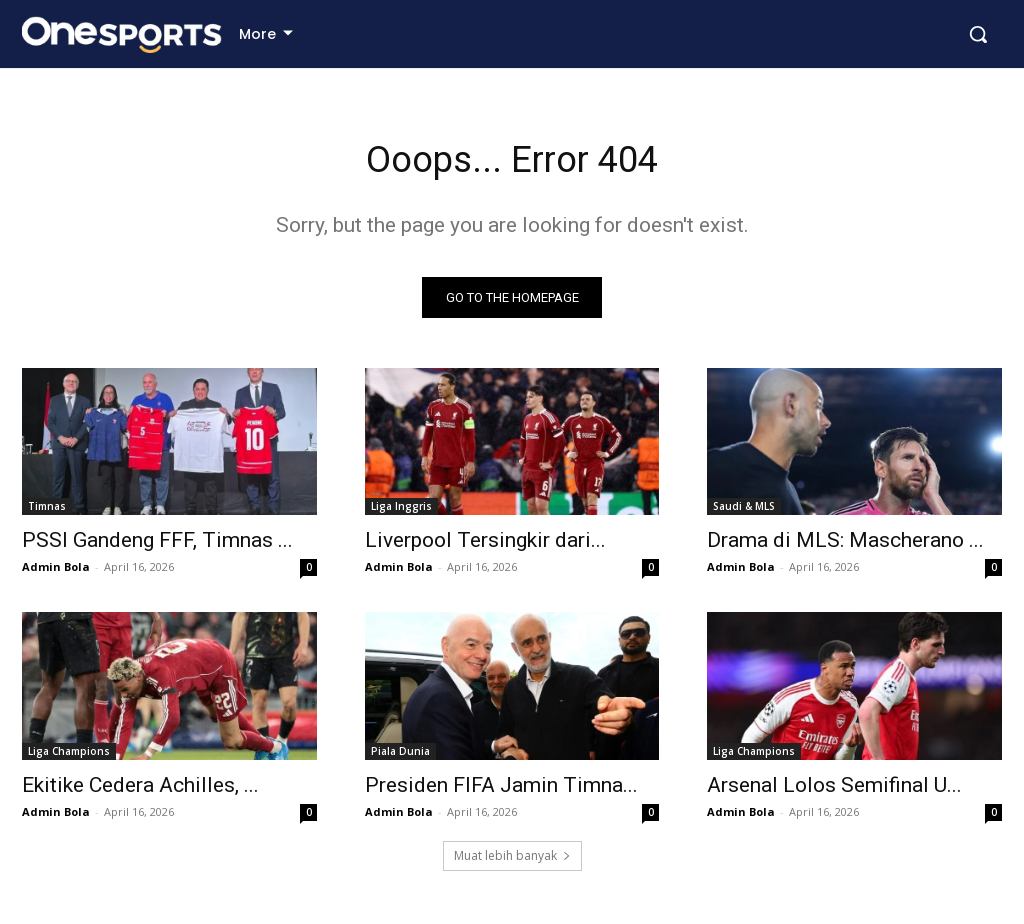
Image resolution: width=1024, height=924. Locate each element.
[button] (978, 34)
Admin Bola (56, 572)
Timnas (47, 512)
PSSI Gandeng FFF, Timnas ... (157, 546)
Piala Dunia (400, 756)
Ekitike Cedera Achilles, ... (140, 790)
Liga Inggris (401, 512)
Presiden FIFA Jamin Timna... (501, 790)
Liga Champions (69, 756)
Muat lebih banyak (512, 860)
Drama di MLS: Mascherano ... (845, 546)
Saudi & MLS (744, 512)
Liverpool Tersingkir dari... (485, 546)
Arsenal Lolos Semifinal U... (834, 790)
